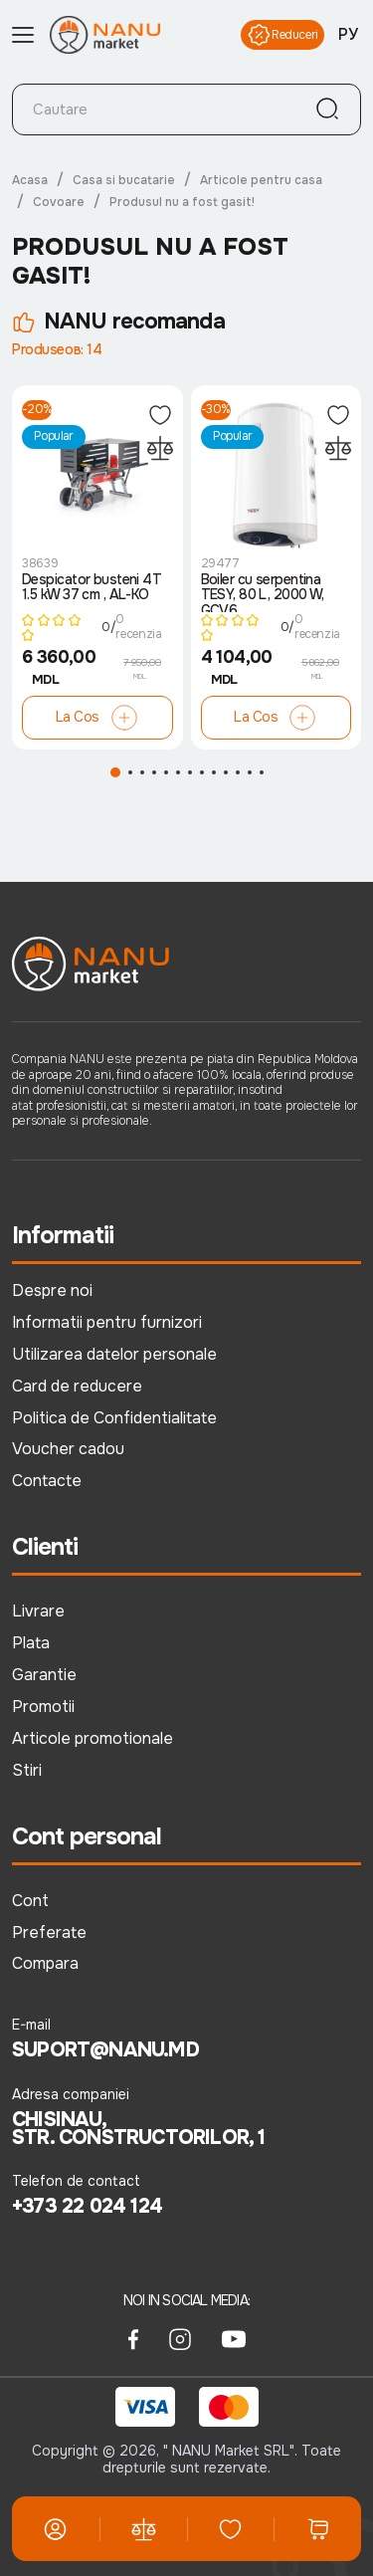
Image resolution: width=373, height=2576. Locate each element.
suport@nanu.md (105, 2050)
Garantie (44, 1674)
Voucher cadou (68, 1448)
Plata (31, 1642)
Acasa (30, 180)
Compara (45, 1963)
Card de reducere (77, 1386)
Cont (30, 1900)
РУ (348, 35)
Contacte (47, 1480)
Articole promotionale (92, 1738)
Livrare (38, 1611)
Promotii (43, 1706)
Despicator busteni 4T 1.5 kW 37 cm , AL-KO (91, 587)
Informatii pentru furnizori (107, 1322)
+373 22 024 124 (87, 2207)
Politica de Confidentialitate (114, 1417)
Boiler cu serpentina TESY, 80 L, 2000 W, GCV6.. (262, 592)
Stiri (27, 1770)
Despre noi (52, 1290)
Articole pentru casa (261, 180)
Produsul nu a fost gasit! (182, 202)
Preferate (49, 1932)
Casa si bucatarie (124, 180)
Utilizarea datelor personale (114, 1354)
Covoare (59, 202)
